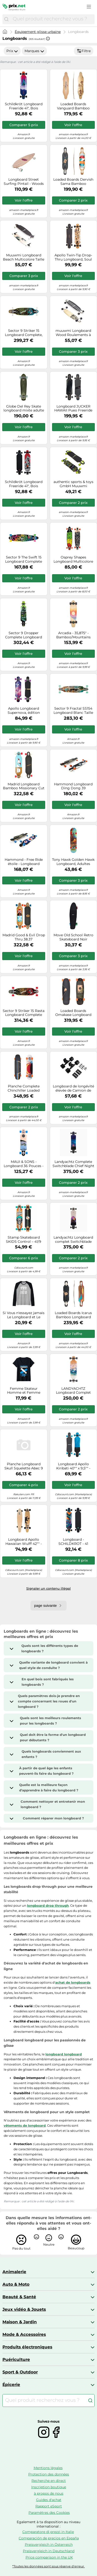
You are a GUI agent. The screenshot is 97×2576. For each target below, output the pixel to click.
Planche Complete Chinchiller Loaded (24, 1088)
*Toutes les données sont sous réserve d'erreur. (48, 2566)
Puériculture (16, 2359)
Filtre (84, 50)
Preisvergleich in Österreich (49, 2544)
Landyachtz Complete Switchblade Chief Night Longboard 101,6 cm (73, 1164)
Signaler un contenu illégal (48, 1588)
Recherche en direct (48, 2480)
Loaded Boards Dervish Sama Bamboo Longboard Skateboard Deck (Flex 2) (73, 181)
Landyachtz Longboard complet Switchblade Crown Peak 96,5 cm (73, 1239)
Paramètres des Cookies (49, 2512)
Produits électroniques (27, 2346)
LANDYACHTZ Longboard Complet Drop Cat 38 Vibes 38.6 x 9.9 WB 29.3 (73, 1391)
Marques (34, 50)
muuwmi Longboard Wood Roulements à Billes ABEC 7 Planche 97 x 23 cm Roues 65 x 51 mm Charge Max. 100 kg (73, 333)
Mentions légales (48, 2468)
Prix (12, 50)
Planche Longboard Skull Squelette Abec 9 (23, 1466)
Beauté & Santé (19, 2296)
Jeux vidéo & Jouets (24, 2309)
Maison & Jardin (19, 2321)
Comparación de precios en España (49, 2538)
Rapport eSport (48, 2506)
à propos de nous (48, 2493)
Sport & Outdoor (20, 2372)
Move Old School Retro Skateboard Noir (73, 937)
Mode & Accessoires (24, 2334)
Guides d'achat (48, 2500)
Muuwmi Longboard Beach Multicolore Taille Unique (23, 257)
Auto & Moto (15, 2284)
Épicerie (11, 2384)
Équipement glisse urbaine (38, 31)
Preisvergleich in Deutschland (48, 2551)
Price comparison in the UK (49, 2557)
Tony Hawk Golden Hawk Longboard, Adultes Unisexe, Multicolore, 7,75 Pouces (73, 862)
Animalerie (14, 2271)
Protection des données (48, 2474)
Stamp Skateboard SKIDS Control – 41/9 (23, 1239)
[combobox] (52, 19)
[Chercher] (6, 19)
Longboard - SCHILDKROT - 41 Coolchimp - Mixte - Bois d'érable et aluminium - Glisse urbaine (73, 1541)
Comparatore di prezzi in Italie (48, 2532)
